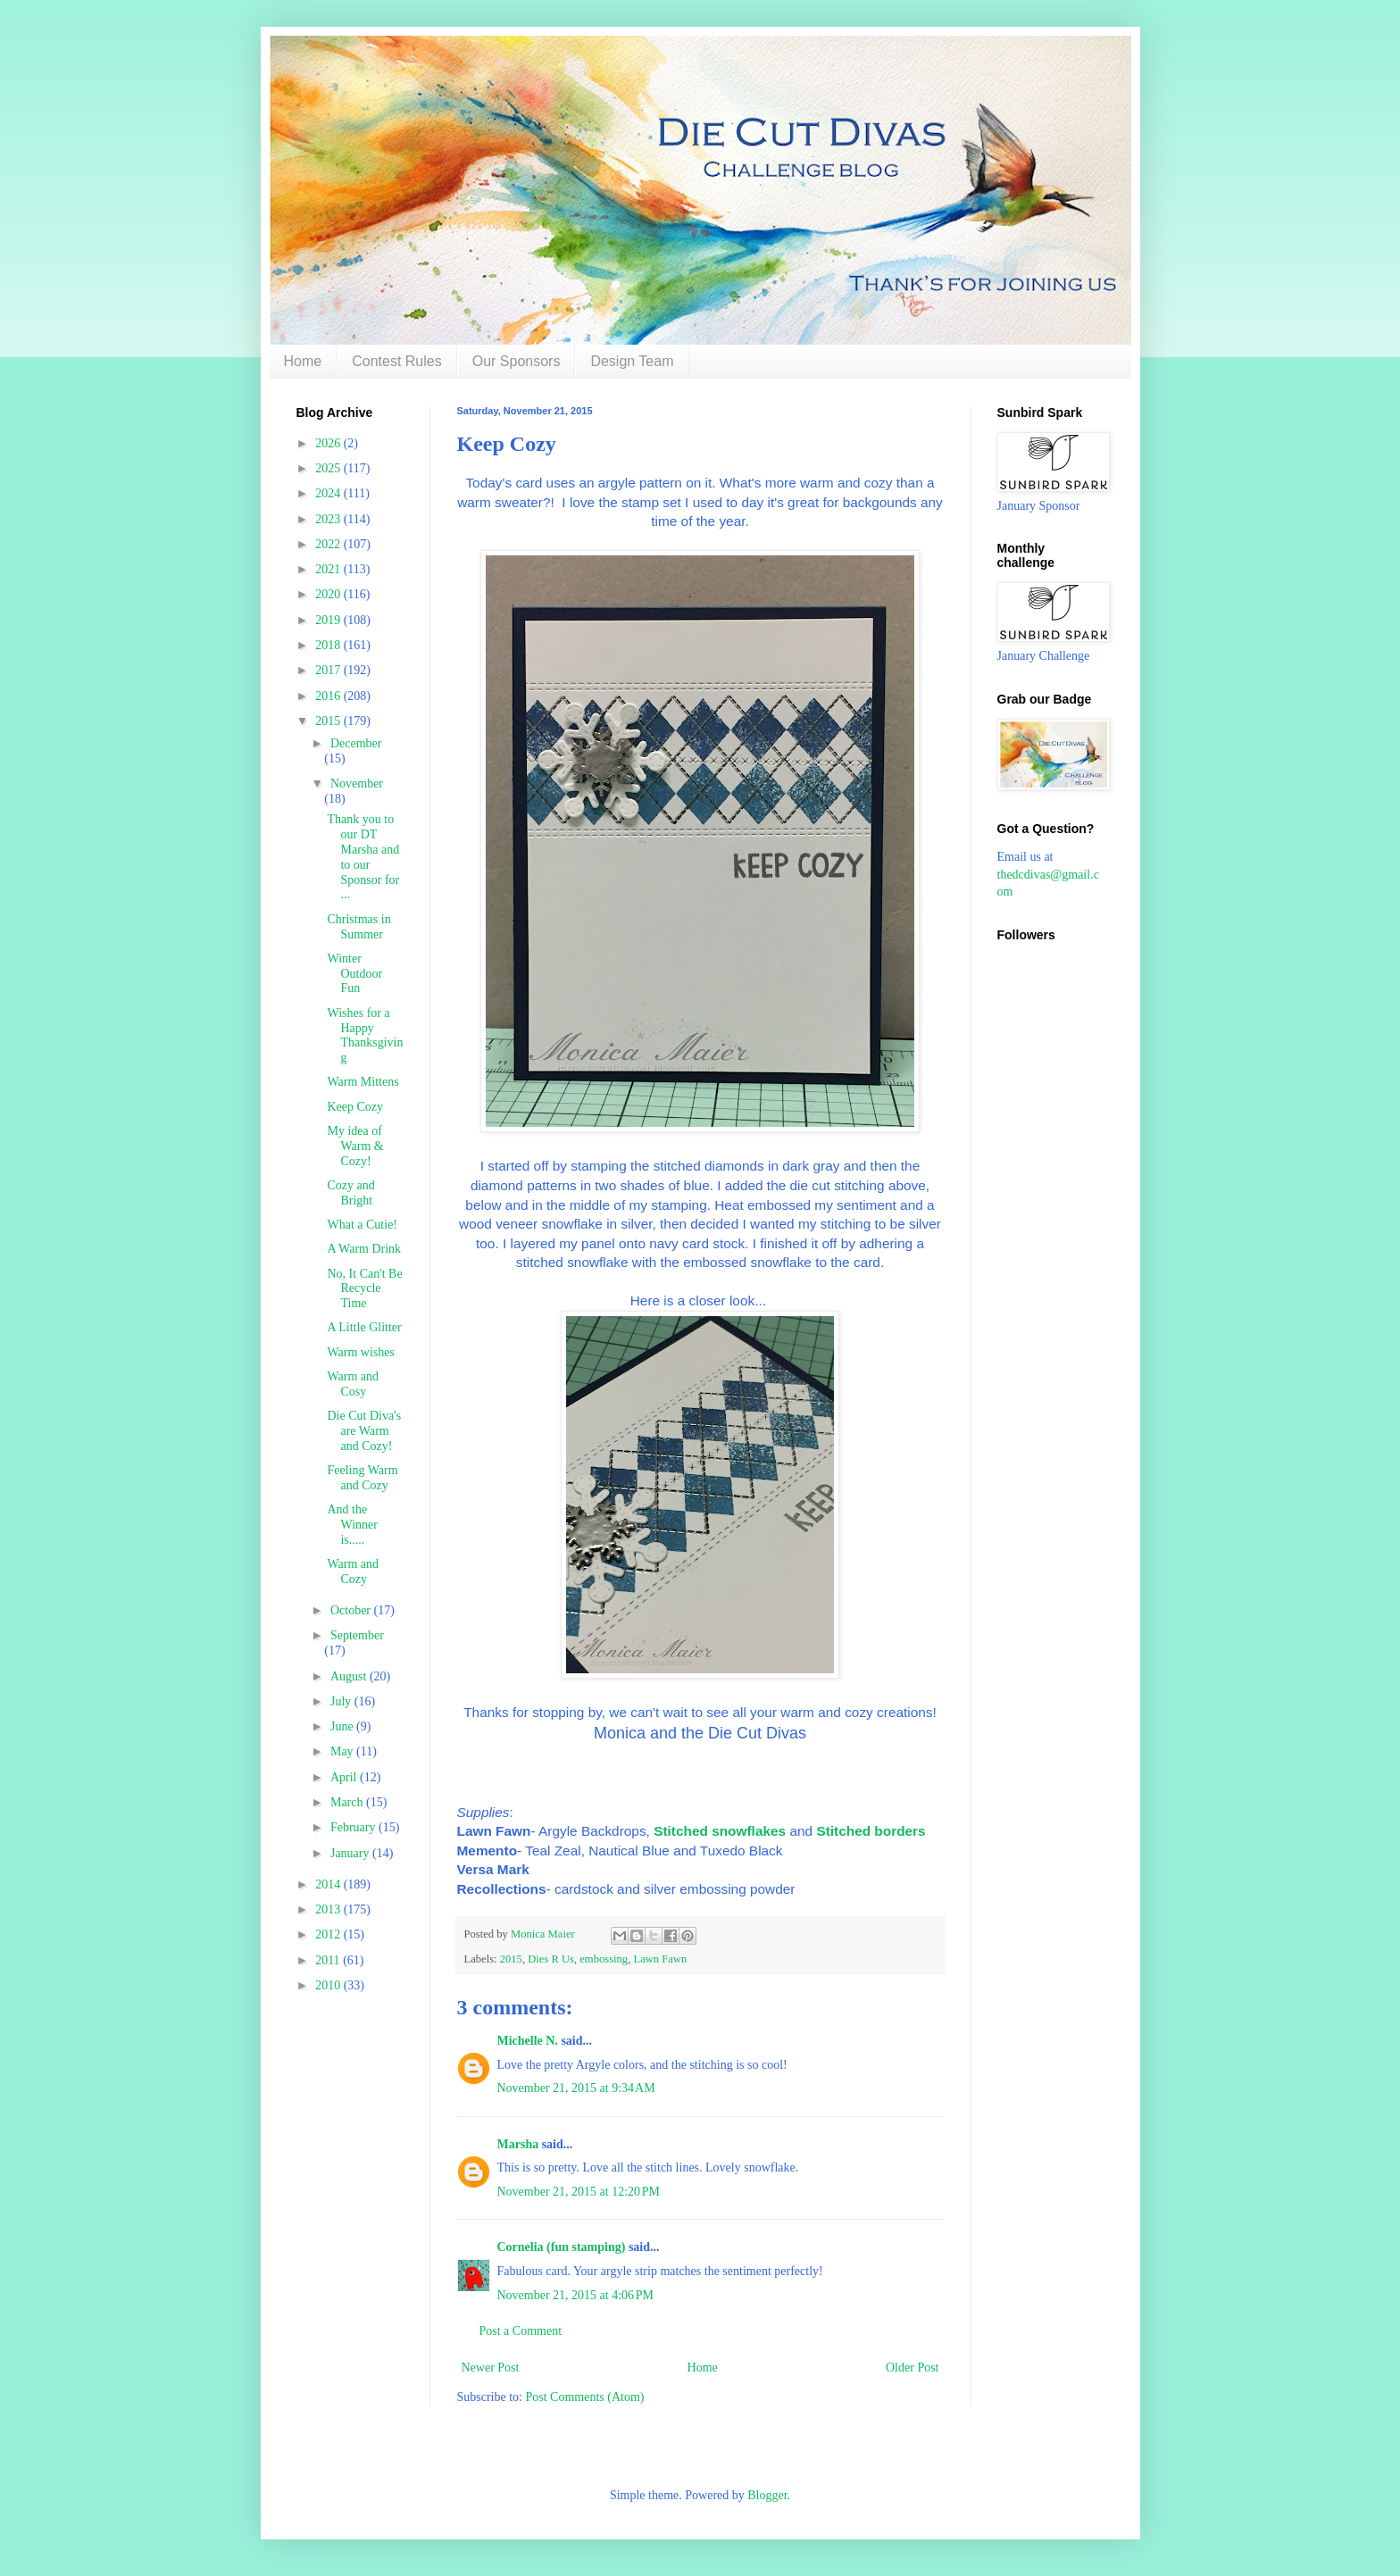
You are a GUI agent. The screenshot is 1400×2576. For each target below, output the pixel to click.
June (343, 1726)
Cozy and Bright (350, 1193)
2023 (329, 519)
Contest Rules (397, 361)
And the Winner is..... (352, 1524)
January (351, 1853)
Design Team (631, 361)
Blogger (767, 2495)
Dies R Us (551, 1959)
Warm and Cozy (353, 1571)
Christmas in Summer (358, 927)
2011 (329, 1960)
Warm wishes (360, 1352)
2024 (329, 493)
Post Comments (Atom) (585, 2397)
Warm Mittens (362, 1081)
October (352, 1610)
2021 (329, 569)
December (356, 743)
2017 (329, 670)
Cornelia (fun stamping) (561, 2247)
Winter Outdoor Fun (354, 974)
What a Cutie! (362, 1224)
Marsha (518, 2144)
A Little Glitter (364, 1327)
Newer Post (491, 2367)
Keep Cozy (355, 1106)
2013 (329, 1909)
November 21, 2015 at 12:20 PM (579, 2191)
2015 (511, 1959)
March (348, 1802)
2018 (329, 645)
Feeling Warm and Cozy (362, 1477)
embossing (603, 1959)
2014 (329, 1884)
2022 (329, 544)
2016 (329, 696)
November (356, 783)
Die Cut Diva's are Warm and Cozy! (364, 1431)
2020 (329, 594)
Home (303, 361)
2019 (329, 620)
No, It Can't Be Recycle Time (364, 1289)
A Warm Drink (364, 1248)
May (343, 1751)
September (357, 1635)
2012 (329, 1934)
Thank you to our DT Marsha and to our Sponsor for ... (363, 857)
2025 (329, 468)
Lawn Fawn (660, 1959)
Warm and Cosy (353, 1384)
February (354, 1827)
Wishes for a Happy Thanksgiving (365, 1035)
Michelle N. (527, 2040)
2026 (329, 443)
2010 (329, 1985)
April (345, 1777)
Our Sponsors (516, 361)
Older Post (912, 2367)
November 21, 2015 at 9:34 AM (576, 2088)
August (350, 1676)
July (342, 1701)
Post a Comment (520, 2331)
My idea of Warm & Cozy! (355, 1146)
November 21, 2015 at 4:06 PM (575, 2295)
